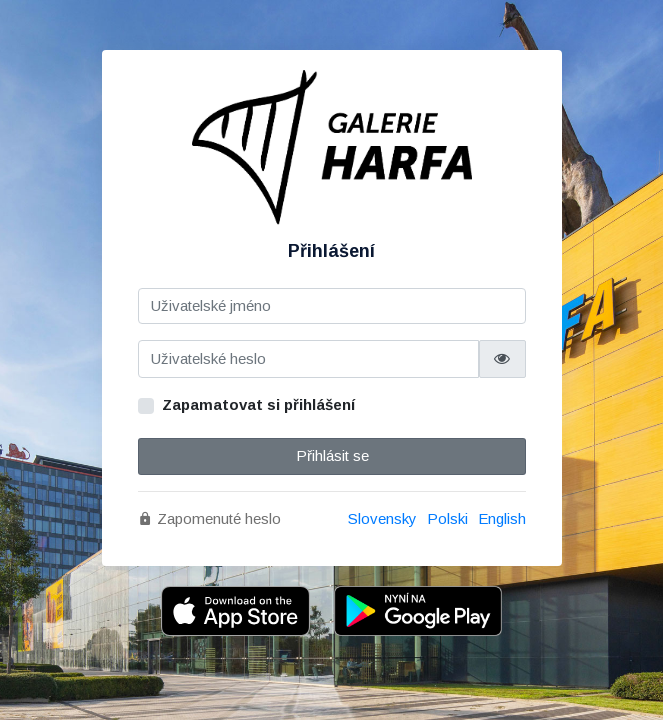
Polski (447, 518)
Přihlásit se (331, 455)
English (502, 518)
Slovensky (382, 518)
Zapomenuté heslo (209, 518)
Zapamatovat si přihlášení (258, 404)
